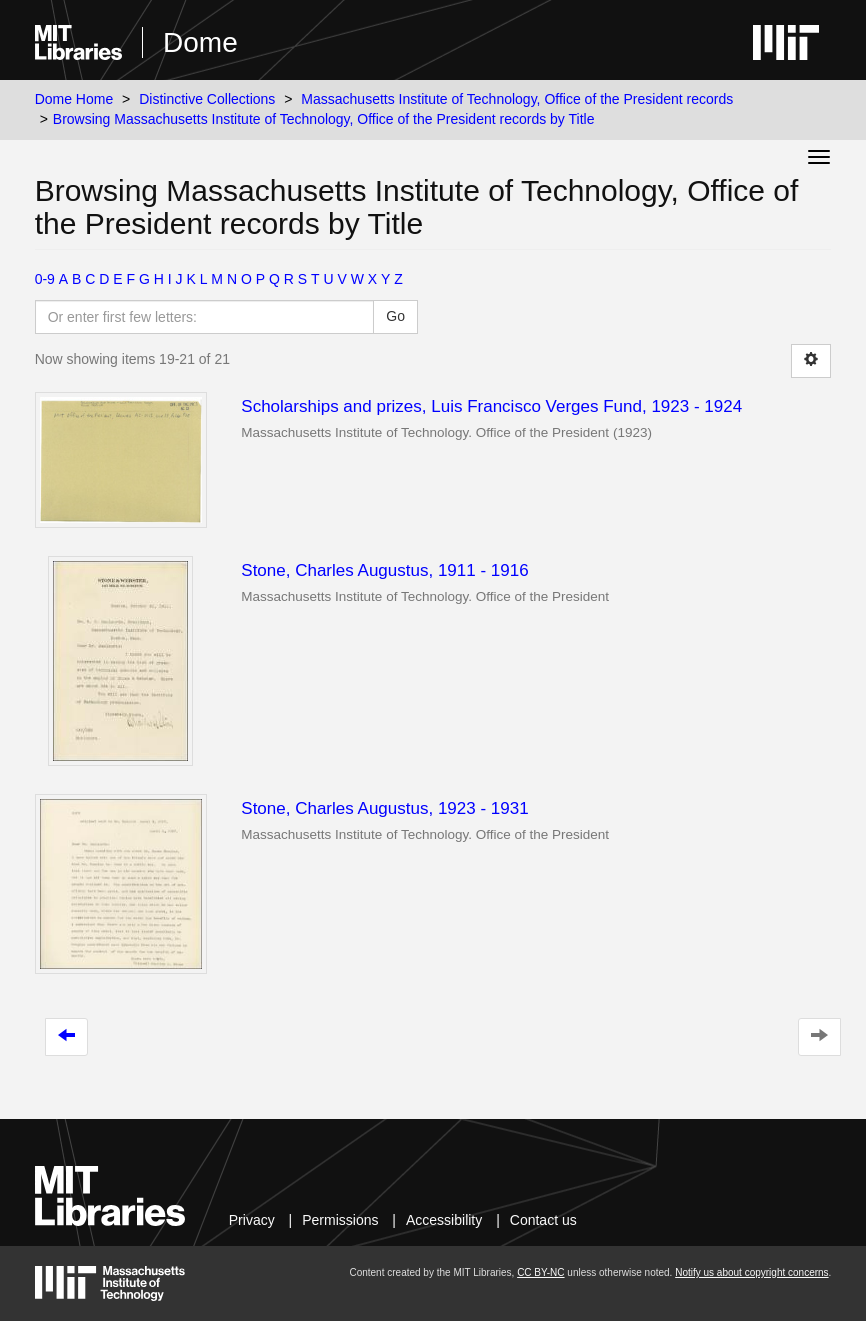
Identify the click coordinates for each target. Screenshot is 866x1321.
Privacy (252, 1220)
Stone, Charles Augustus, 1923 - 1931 (384, 808)
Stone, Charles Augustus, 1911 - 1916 (384, 570)
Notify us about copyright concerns (751, 1272)
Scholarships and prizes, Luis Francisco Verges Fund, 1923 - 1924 (491, 406)
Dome (200, 42)
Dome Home (74, 99)
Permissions (340, 1220)
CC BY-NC (540, 1272)
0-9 (45, 279)
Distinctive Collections (207, 99)
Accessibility (444, 1220)
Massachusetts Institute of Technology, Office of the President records (517, 99)
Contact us (543, 1220)
